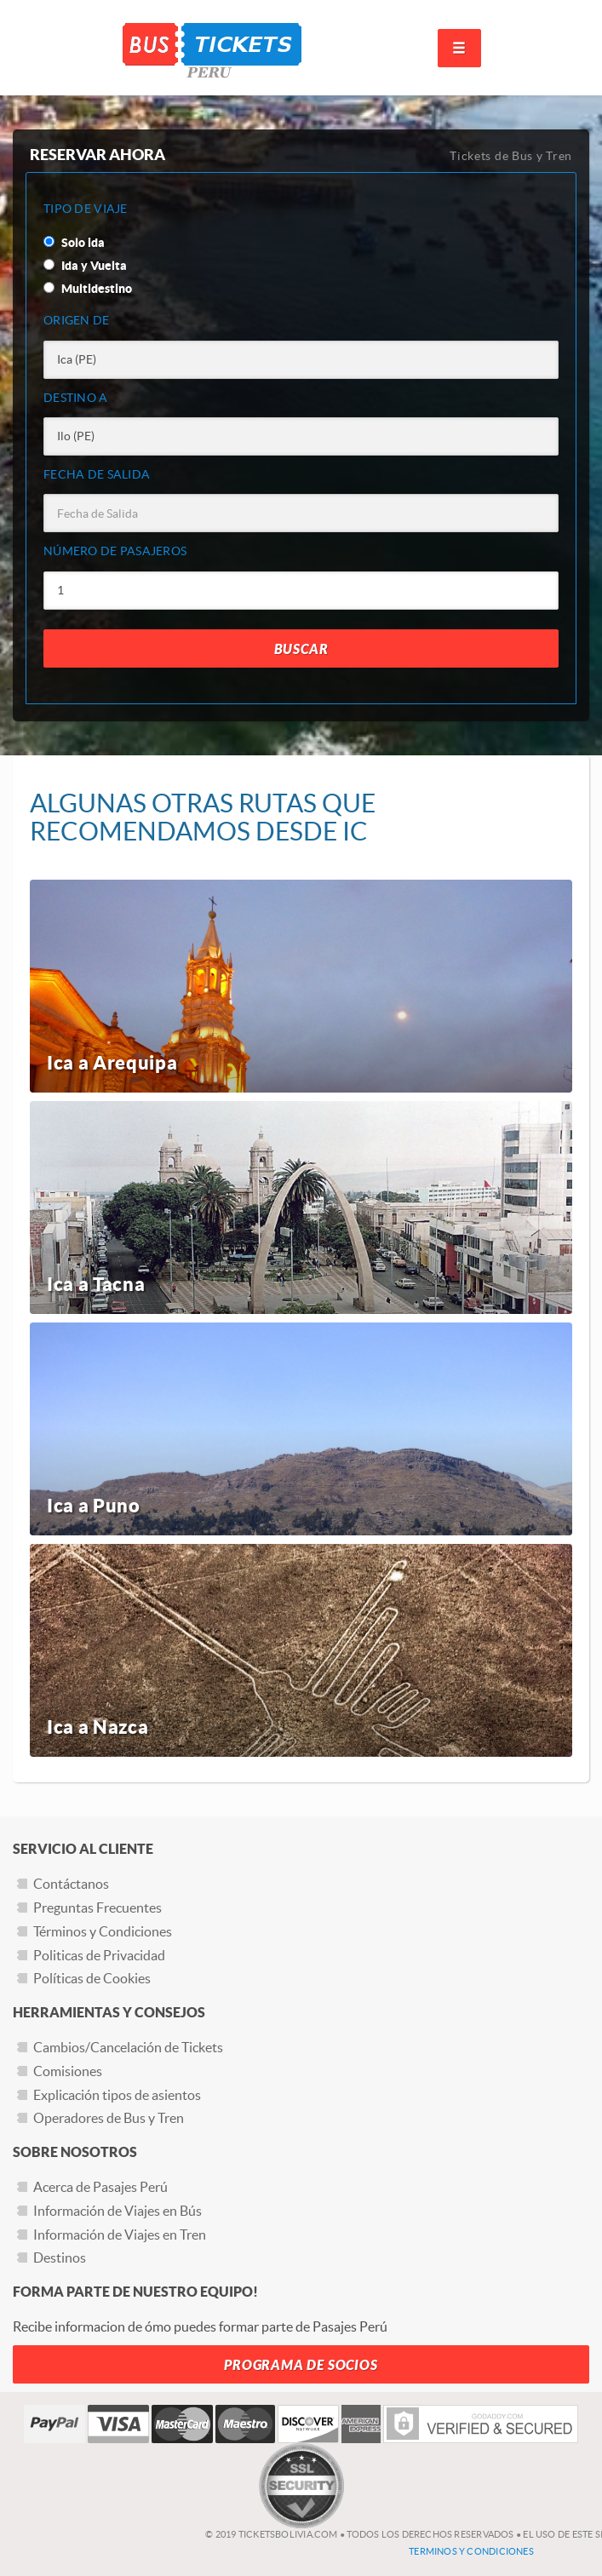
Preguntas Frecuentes (97, 1907)
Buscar (301, 649)
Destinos (59, 2257)
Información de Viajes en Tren (119, 2234)
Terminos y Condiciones (471, 2551)
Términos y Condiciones (102, 1931)
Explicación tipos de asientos (117, 2095)
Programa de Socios (300, 2365)
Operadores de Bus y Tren (108, 2118)
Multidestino (87, 288)
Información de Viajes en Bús (117, 2210)
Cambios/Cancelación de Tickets (128, 2047)
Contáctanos (71, 1883)
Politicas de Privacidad (99, 1955)
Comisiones (67, 2071)
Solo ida (74, 243)
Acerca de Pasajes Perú (100, 2186)
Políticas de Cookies (92, 1978)
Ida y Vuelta (85, 266)
